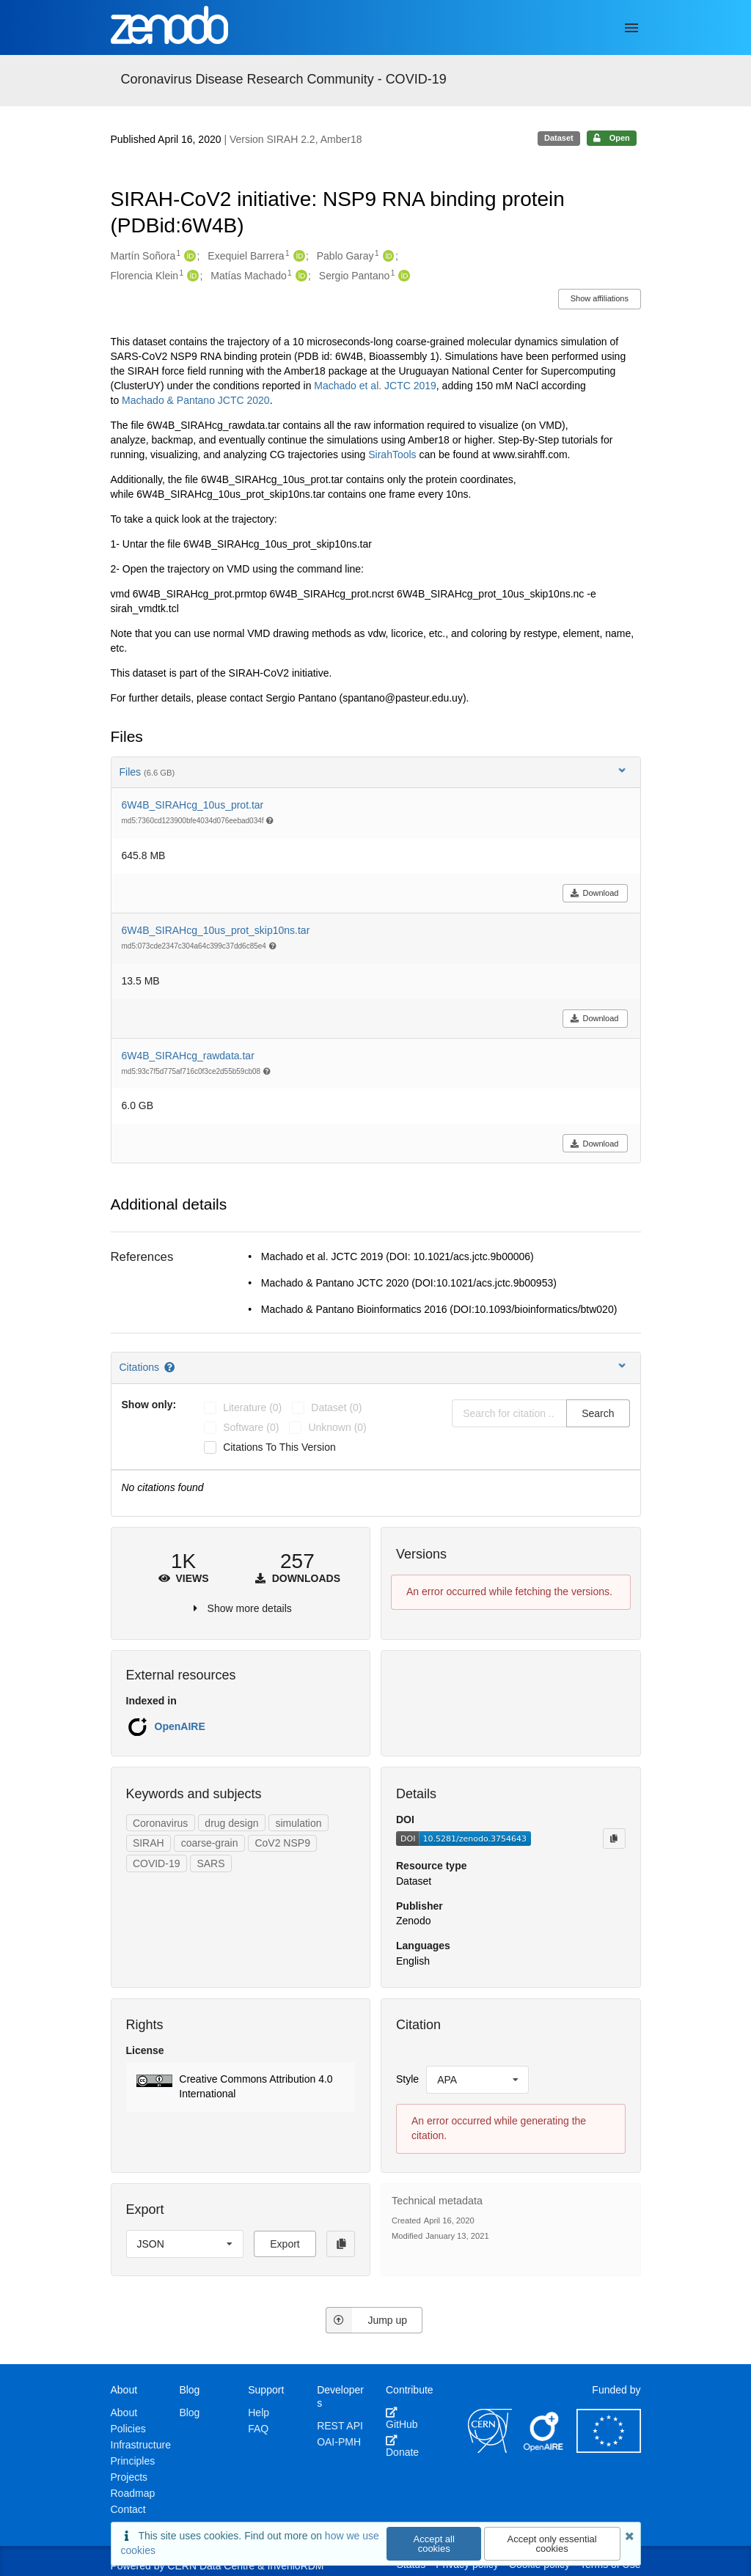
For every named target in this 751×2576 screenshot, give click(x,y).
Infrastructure (141, 2445)
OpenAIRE (180, 1726)
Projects (129, 2477)
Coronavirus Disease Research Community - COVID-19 (284, 79)
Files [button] (374, 771)
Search (598, 1413)
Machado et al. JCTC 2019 (375, 385)
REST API (340, 2426)
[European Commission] (608, 2449)
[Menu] (631, 28)
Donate (402, 2446)
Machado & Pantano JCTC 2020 (196, 400)
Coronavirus (160, 1823)
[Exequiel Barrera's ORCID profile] (297, 256)
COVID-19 (156, 1863)
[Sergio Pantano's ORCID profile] (402, 276)
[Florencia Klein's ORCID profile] (191, 276)
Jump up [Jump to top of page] (366, 2320)
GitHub (402, 2418)
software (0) (251, 1427)
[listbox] (477, 2080)
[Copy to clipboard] (614, 1838)
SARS (210, 1863)
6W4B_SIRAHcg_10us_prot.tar (193, 805)
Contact (128, 2509)
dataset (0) (336, 1407)
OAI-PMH (339, 2442)
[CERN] (490, 2449)
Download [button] (594, 892)
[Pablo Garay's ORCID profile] (387, 256)
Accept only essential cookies (552, 2543)
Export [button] (284, 2244)
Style (407, 2079)
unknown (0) (337, 1427)
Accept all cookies (434, 2543)
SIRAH (148, 1843)
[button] (241, 2087)
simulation (298, 1823)
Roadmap (133, 2493)
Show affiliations (600, 298)
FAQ (258, 2429)
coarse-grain (209, 1843)
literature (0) (252, 1407)
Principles (133, 2461)
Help (258, 2412)
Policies (128, 2429)
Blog (189, 2412)
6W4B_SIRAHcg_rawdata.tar (188, 1055)
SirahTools (392, 454)
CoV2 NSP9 (281, 1843)
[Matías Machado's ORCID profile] (299, 276)
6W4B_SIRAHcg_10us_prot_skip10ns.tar (216, 930)
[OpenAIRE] (544, 2449)
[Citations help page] (170, 1367)
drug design (231, 1823)
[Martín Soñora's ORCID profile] (188, 256)
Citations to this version (279, 1447)
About (124, 2412)
